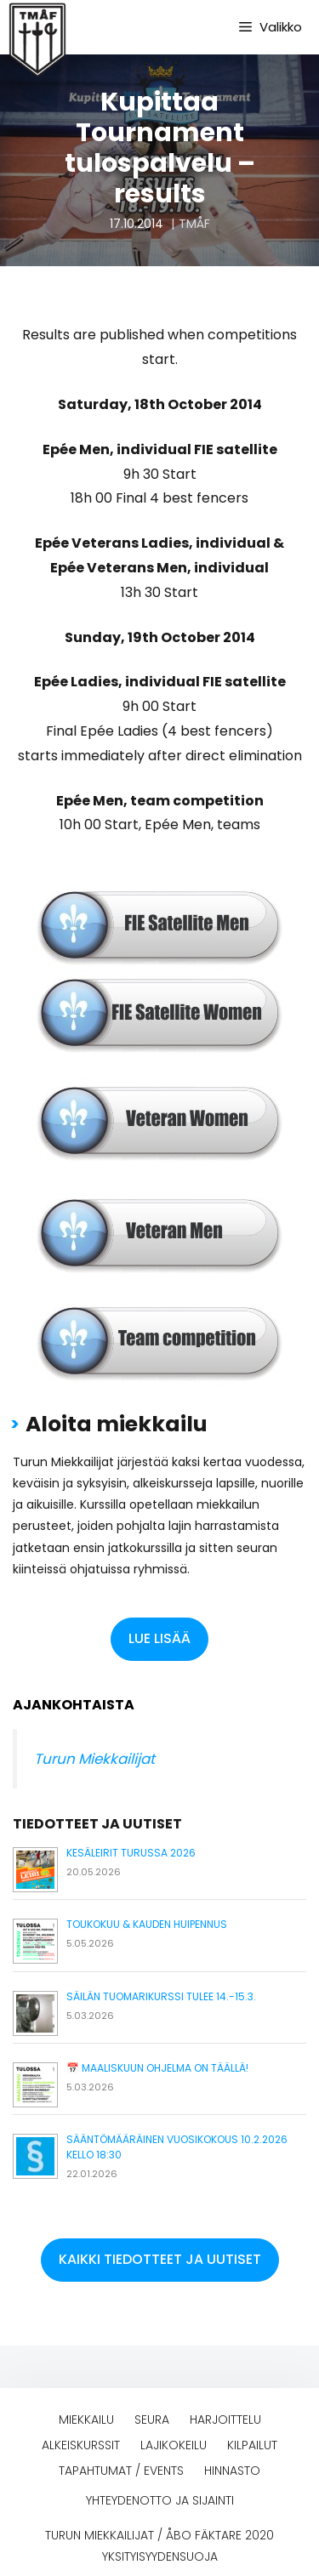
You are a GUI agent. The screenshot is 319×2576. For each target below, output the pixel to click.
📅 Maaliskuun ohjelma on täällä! (157, 2068)
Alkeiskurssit (81, 2445)
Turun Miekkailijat (94, 1759)
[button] (159, 1639)
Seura (151, 2419)
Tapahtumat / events (121, 2470)
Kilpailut (252, 2445)
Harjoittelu (225, 2419)
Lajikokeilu (173, 2445)
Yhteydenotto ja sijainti (160, 2500)
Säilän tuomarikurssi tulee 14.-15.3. (161, 1996)
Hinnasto (232, 2470)
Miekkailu (86, 2419)
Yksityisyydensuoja (160, 2556)
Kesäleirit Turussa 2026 (131, 1852)
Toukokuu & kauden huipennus (146, 1924)
